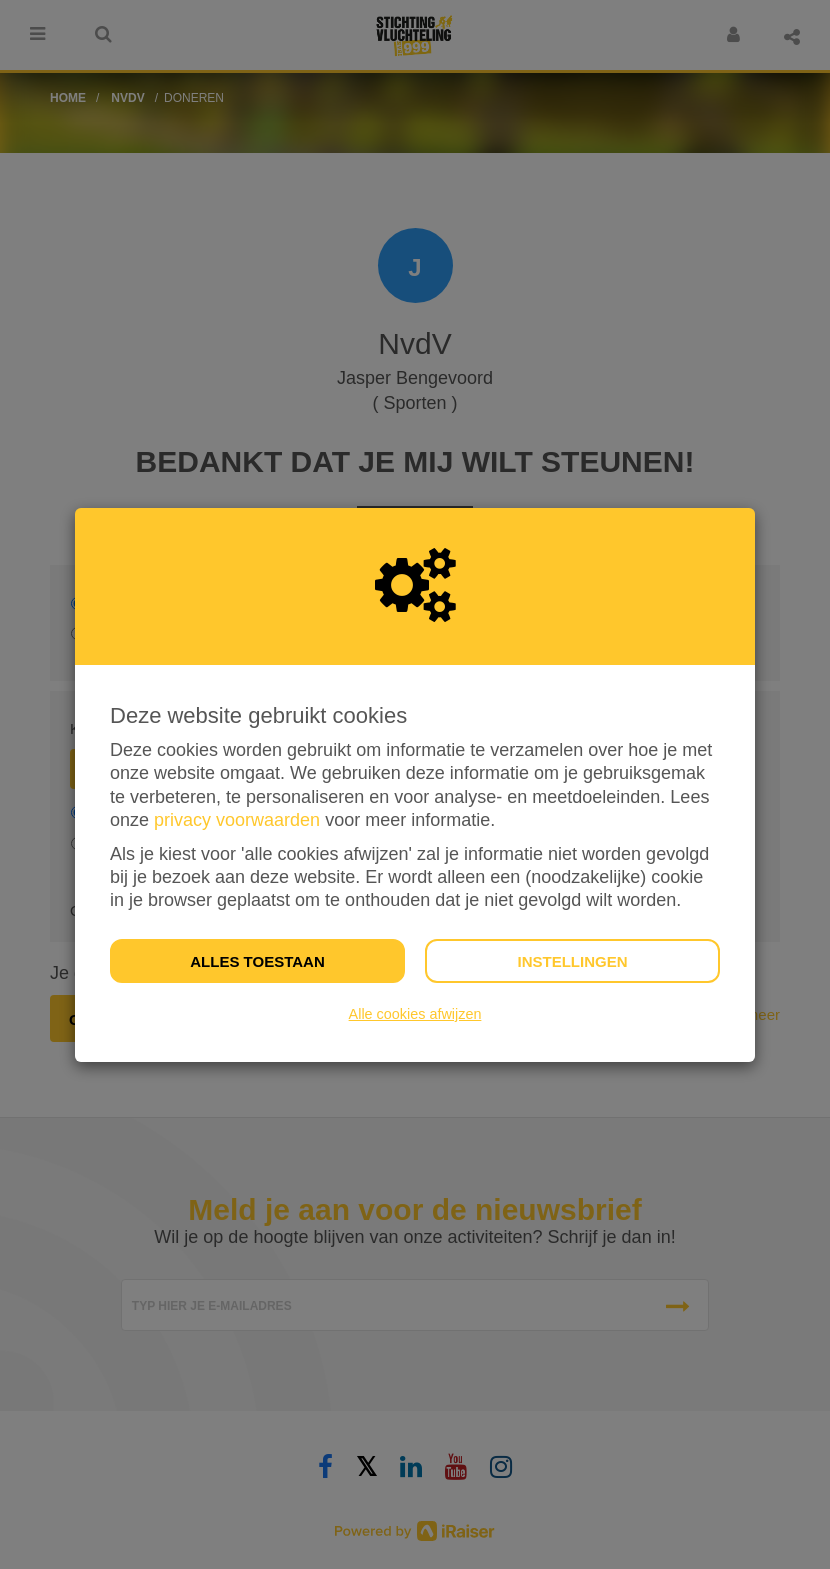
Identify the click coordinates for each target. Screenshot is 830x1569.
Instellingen (572, 961)
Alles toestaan (257, 961)
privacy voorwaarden (237, 820)
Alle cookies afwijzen (415, 1014)
